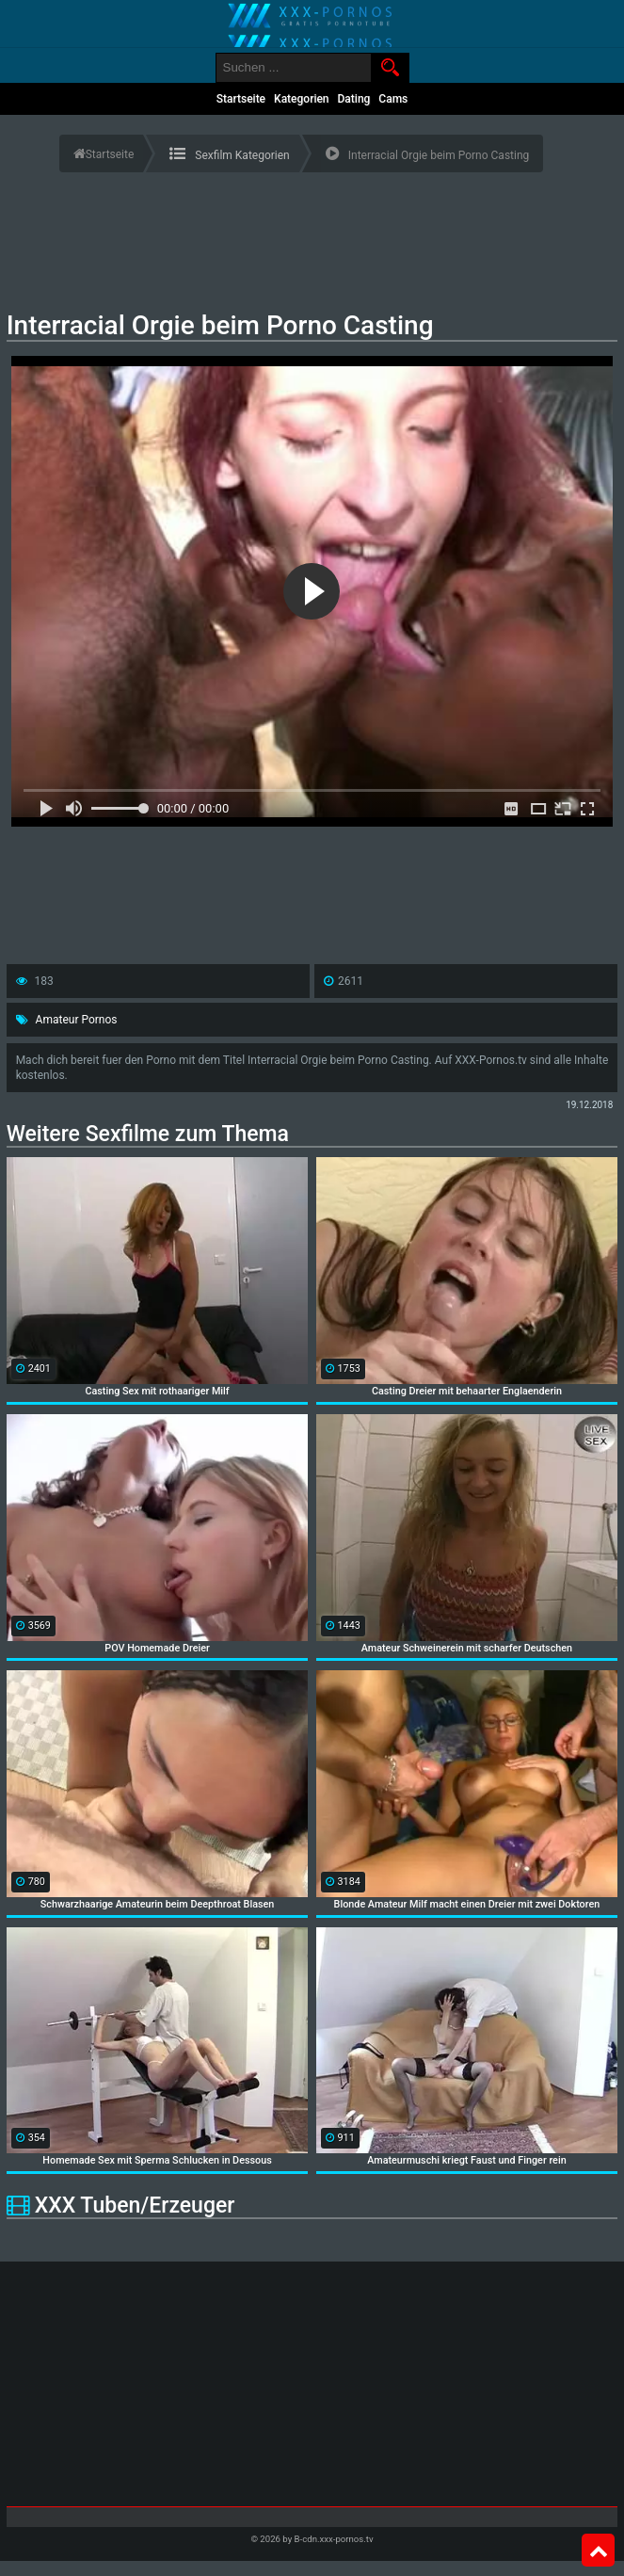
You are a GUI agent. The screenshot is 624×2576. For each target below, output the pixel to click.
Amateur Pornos (77, 1019)
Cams (393, 98)
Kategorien (301, 98)
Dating (354, 98)
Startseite (240, 98)
